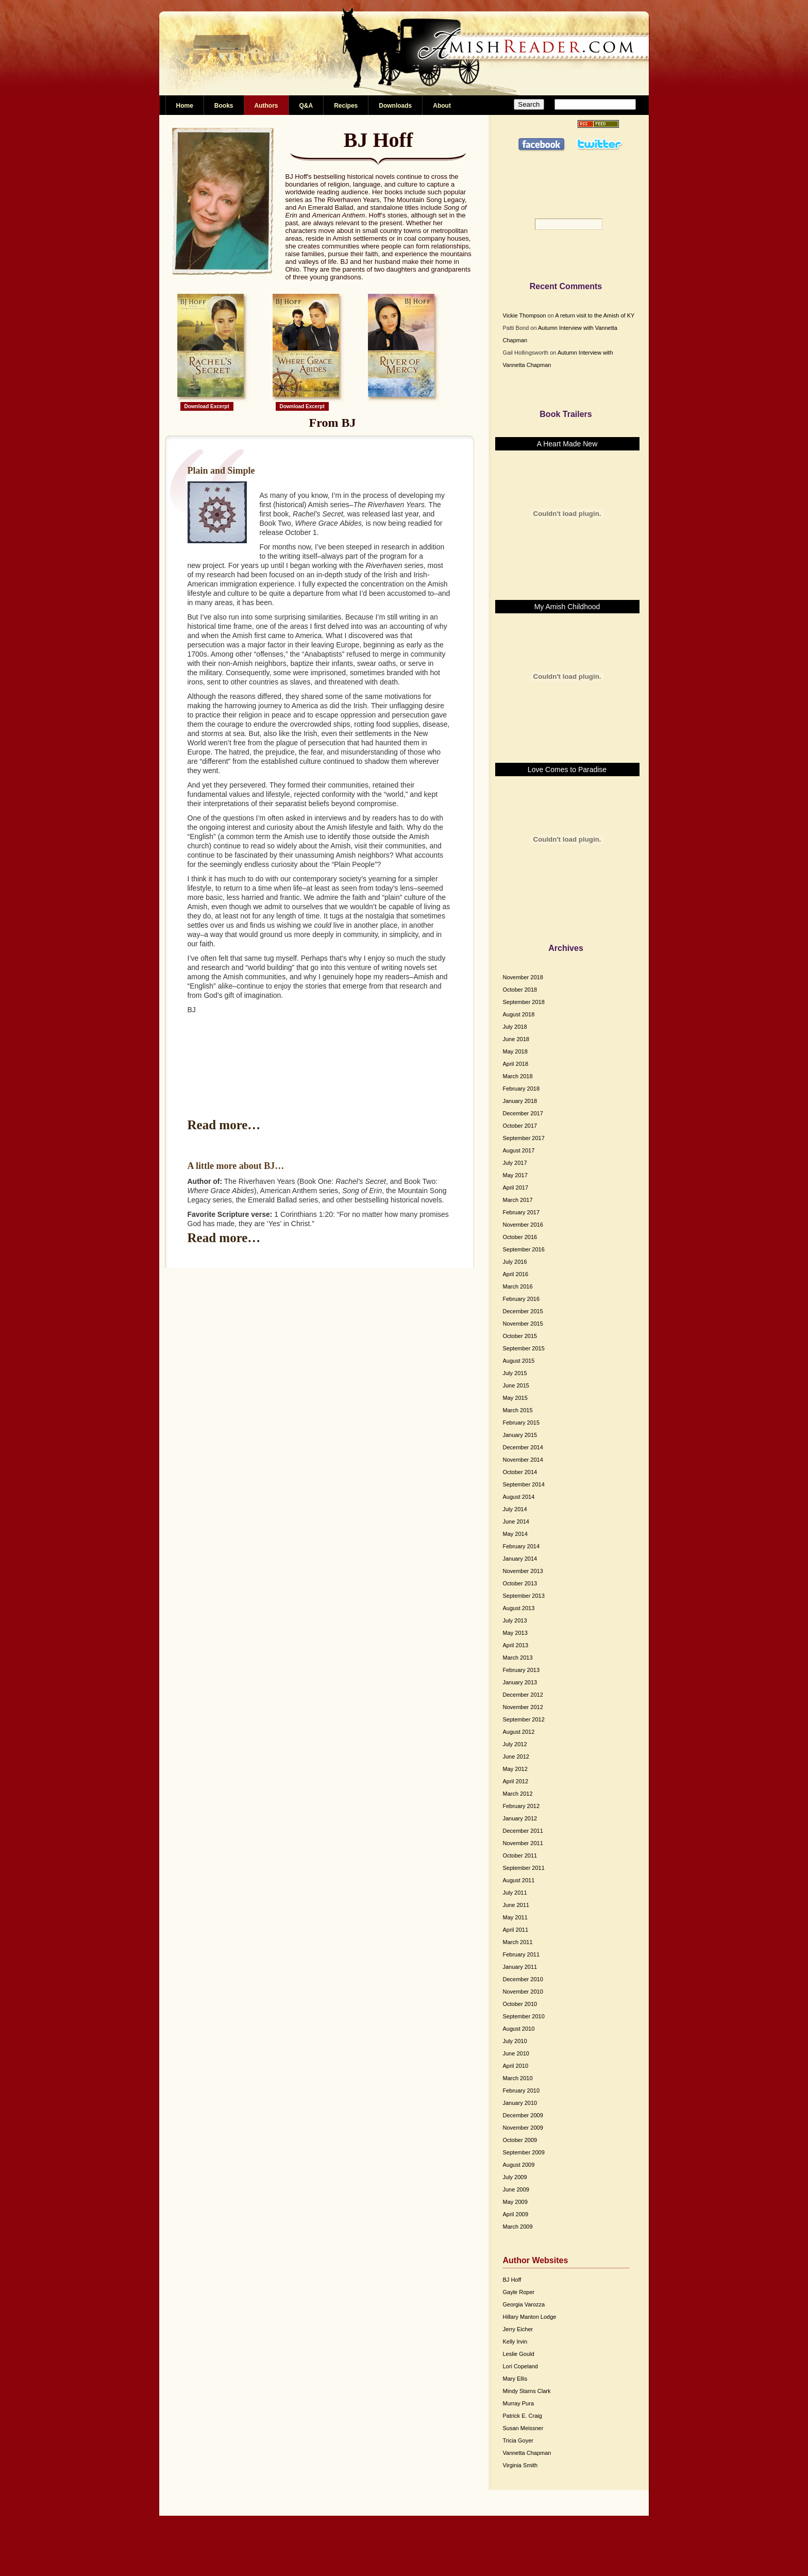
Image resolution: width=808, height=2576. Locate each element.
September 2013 (524, 1596)
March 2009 (518, 2226)
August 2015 (519, 1361)
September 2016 (524, 1249)
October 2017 (520, 1126)
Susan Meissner (523, 2428)
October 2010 (520, 2004)
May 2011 (515, 1917)
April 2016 (516, 1274)
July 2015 (515, 1373)
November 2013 (523, 1571)
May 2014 (515, 1534)
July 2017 (515, 1163)
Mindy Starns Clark (527, 2391)
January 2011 (520, 1967)
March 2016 (518, 1286)
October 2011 (520, 1855)
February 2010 (521, 2090)
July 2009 (515, 2177)
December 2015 (523, 1311)
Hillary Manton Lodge (530, 2317)
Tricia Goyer (518, 2440)
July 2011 (515, 1892)
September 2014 (524, 1484)
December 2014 (523, 1447)
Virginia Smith (520, 2465)
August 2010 (519, 2029)
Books (223, 105)
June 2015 (516, 1385)
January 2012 (520, 1818)
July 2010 (515, 2041)
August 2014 (519, 1497)
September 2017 (524, 1138)
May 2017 (515, 1175)
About (442, 105)
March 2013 (518, 1657)
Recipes (346, 105)
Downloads (395, 105)
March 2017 (518, 1200)
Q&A (306, 105)
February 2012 (521, 1806)
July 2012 (515, 1744)
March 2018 (518, 1076)
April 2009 (516, 2214)
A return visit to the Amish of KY (594, 315)
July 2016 (515, 1262)
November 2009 (523, 2128)
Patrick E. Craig (522, 2416)
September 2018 (524, 1002)
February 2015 (521, 1422)
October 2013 (520, 1583)
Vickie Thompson (524, 315)
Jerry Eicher (518, 2329)
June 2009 (516, 2189)
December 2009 (523, 2115)
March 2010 (518, 2078)
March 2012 (518, 1794)
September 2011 (524, 1868)
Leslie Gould (518, 2354)
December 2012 (523, 1695)
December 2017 (523, 1113)
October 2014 (520, 1472)
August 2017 (519, 1150)
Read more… (224, 1125)
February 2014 (521, 1546)
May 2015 (515, 1398)
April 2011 (516, 1930)
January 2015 (520, 1435)
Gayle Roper (519, 2292)
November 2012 (523, 1707)
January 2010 (520, 2103)
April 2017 (516, 1187)
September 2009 (524, 2152)
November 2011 (523, 1843)
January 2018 (520, 1101)
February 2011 (521, 1954)
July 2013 (515, 1620)
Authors (266, 105)
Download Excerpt (206, 406)
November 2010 (523, 1991)
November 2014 (523, 1460)
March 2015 (518, 1410)
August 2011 (519, 1880)
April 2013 (516, 1645)
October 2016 (520, 1237)
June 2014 (516, 1521)
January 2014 (520, 1558)
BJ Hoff (512, 2280)
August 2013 (519, 1608)
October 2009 (520, 2140)
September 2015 (524, 1348)
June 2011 (516, 1905)
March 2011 (518, 1942)
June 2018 (516, 1039)
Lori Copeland (520, 2366)
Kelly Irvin (515, 2341)
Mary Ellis (515, 2379)
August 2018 (519, 1014)
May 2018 (515, 1051)
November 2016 (523, 1225)
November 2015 (523, 1323)
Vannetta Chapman (527, 2453)
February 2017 (521, 1212)
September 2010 (524, 2016)
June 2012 (516, 1756)
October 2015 (520, 1336)
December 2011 (523, 1831)
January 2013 (520, 1682)
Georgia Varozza (524, 2304)
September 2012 (524, 1719)
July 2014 (515, 1509)
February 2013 (521, 1670)
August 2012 (519, 1732)
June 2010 (516, 2053)
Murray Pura (518, 2403)
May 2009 (515, 2202)
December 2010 (523, 1979)
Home (184, 105)
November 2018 (523, 977)
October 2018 (520, 989)
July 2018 (515, 1027)
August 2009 (519, 2165)
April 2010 (516, 2066)
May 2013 (515, 1633)
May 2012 (515, 1769)
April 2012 (516, 1781)
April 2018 (516, 1064)
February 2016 (521, 1299)
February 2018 (521, 1088)
